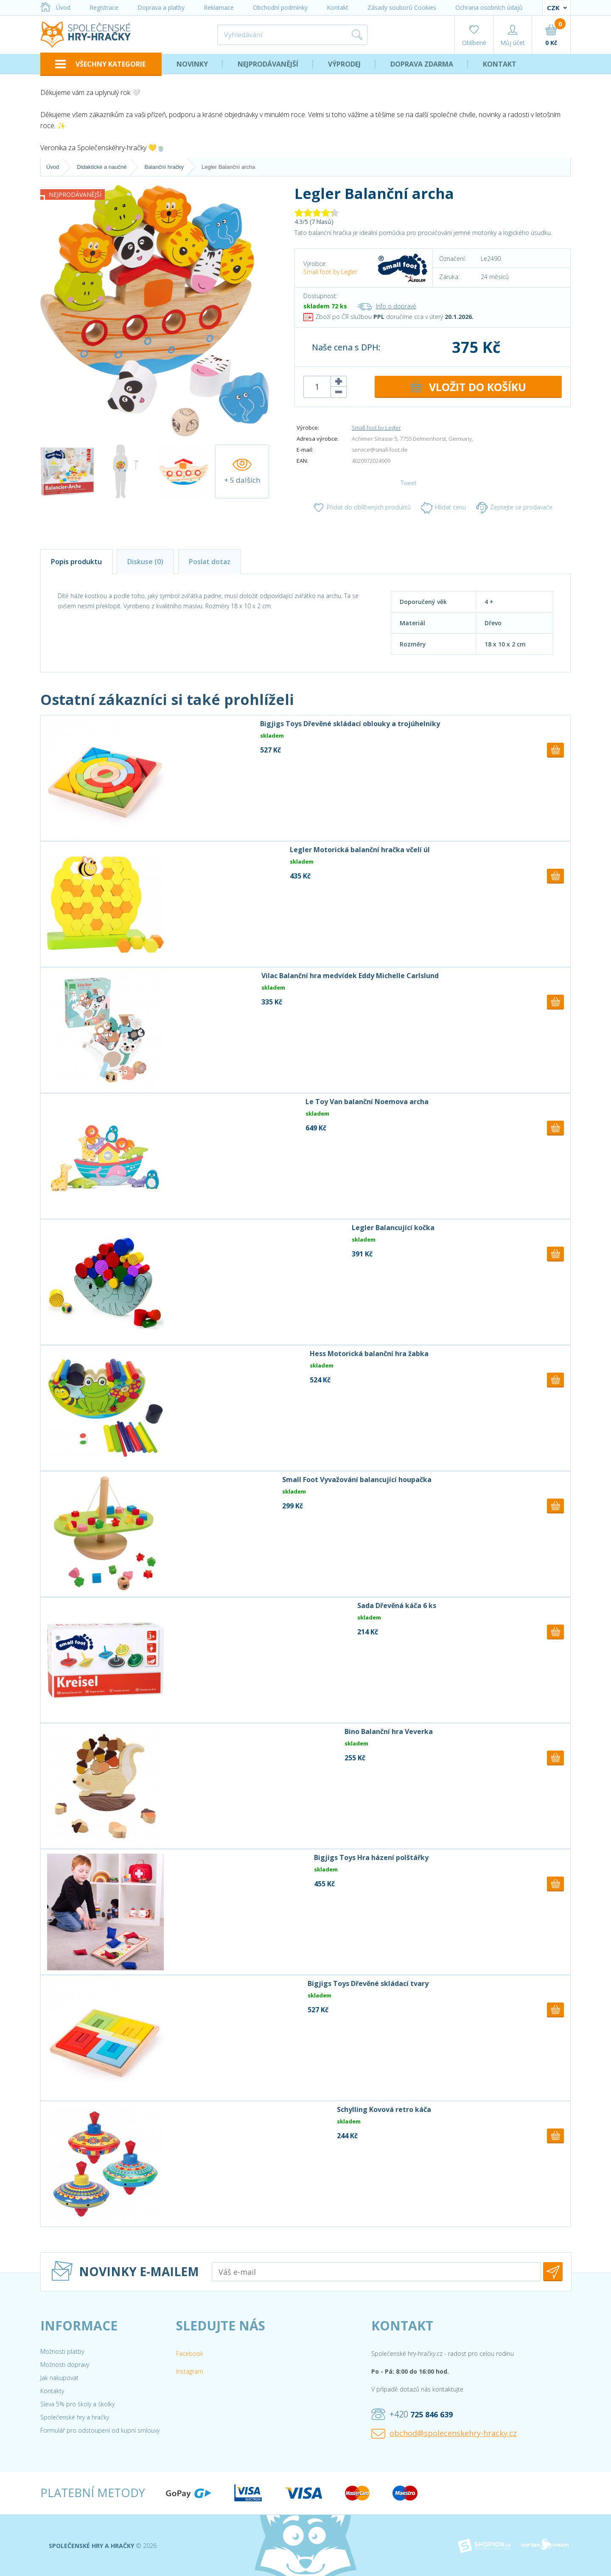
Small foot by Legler (330, 272)
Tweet (409, 483)
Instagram (189, 2371)
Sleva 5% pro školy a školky (77, 2404)
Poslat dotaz (209, 561)
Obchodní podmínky (280, 7)
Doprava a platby (161, 7)
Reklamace (219, 7)
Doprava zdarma (421, 64)
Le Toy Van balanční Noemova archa (367, 1101)
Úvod (55, 7)
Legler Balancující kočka (393, 1227)
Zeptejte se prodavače (514, 508)
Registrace (104, 7)
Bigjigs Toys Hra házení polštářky (371, 1857)
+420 (412, 2414)
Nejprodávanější (268, 64)
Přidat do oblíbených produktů (362, 508)
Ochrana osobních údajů (489, 7)
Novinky (192, 64)
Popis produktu (76, 561)
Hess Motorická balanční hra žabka (369, 1353)
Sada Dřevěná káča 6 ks (396, 1605)
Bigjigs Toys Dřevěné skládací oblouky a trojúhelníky (350, 723)
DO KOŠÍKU (468, 387)
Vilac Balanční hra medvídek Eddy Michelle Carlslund (350, 975)
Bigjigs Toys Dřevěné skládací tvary (368, 1983)
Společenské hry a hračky (74, 2417)
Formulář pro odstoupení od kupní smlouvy (100, 2430)
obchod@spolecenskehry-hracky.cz (444, 2433)
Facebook (189, 2353)
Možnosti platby (62, 2351)
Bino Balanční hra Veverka (389, 1731)
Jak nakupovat (59, 2378)
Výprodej (344, 64)
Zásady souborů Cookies (401, 7)
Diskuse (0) (145, 561)
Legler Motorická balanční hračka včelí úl (360, 849)
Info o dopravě (386, 306)
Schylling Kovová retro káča (384, 2109)
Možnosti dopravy (64, 2365)
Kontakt (337, 7)
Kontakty (52, 2391)
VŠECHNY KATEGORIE (100, 64)
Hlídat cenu (443, 508)
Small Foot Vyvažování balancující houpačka (357, 1479)
